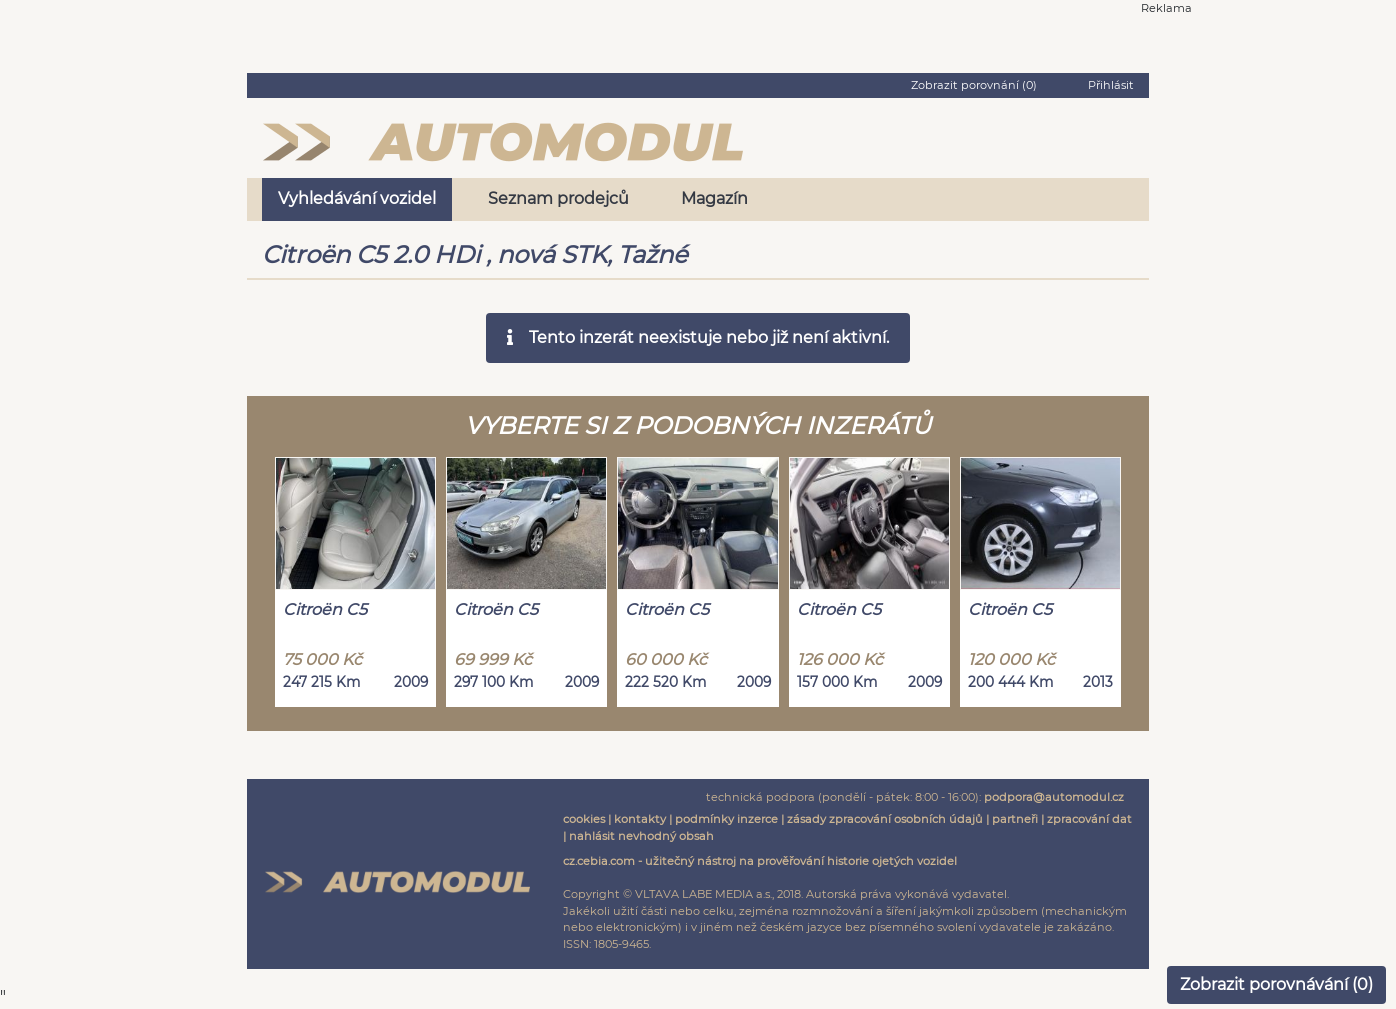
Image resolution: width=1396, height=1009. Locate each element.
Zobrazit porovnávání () (1276, 984)
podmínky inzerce (726, 819)
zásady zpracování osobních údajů (885, 819)
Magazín (714, 198)
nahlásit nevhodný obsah (641, 836)
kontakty (640, 819)
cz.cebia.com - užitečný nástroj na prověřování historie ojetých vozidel (760, 861)
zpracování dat (1089, 819)
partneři (1015, 819)
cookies (584, 819)
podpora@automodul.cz (1054, 797)
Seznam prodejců (558, 198)
